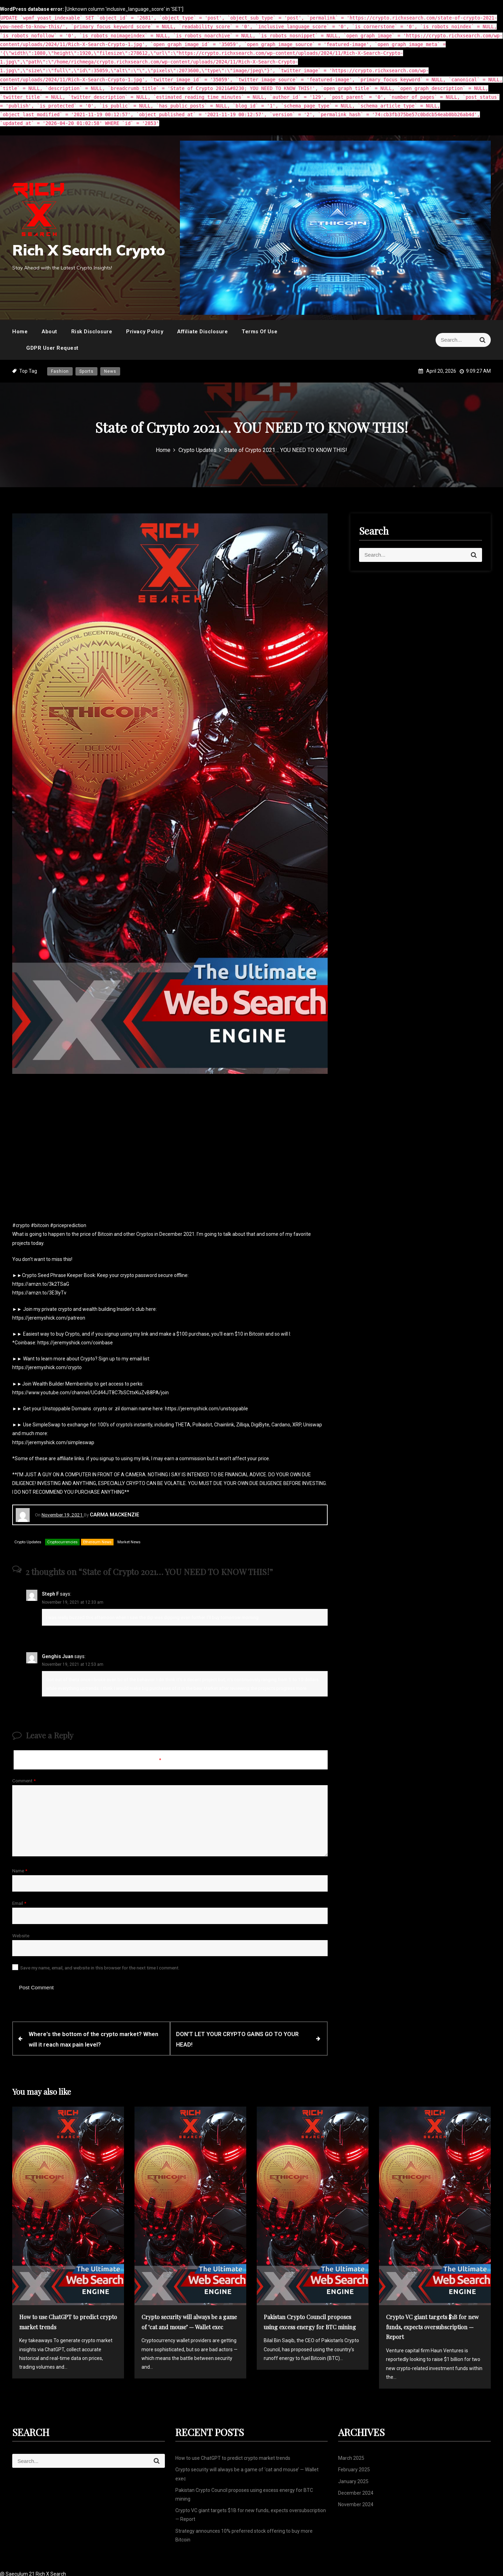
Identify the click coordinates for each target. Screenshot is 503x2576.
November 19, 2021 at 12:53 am (72, 1664)
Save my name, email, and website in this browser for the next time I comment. (100, 1967)
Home (20, 331)
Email (19, 1903)
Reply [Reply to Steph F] (54, 1632)
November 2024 (355, 2501)
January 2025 (353, 2478)
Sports (86, 371)
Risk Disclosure (91, 331)
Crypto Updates (27, 1542)
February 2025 (354, 2467)
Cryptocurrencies (62, 1542)
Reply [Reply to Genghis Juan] (54, 1703)
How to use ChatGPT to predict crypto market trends (232, 2455)
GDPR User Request (52, 348)
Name (19, 1870)
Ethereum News (97, 1542)
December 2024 (355, 2490)
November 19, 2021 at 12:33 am (72, 1602)
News (110, 371)
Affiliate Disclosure (202, 331)
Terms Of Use (259, 331)
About (49, 331)
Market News (128, 1542)
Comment (24, 1780)
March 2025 (351, 2455)
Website (20, 1935)
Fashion (60, 371)
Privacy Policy (144, 331)
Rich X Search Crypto (88, 250)
